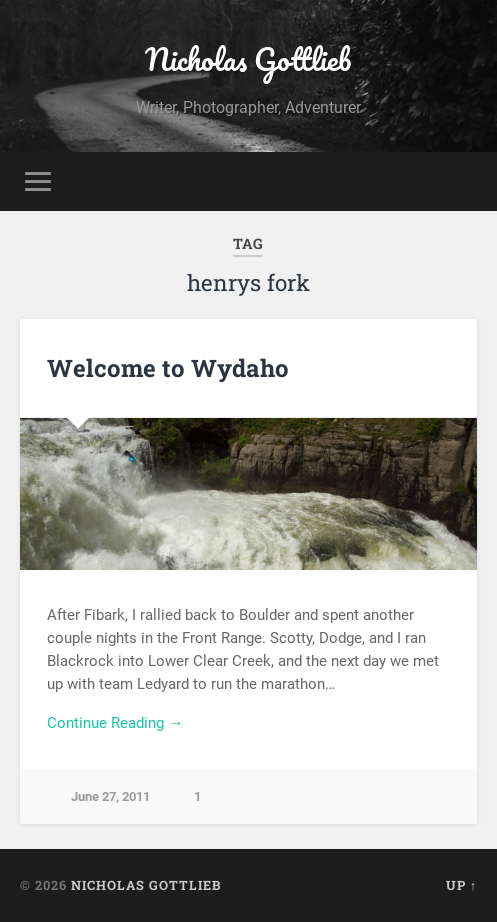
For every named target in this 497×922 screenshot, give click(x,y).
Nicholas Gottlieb (248, 59)
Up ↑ (461, 885)
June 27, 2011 (110, 796)
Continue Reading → (115, 723)
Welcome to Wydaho (168, 368)
